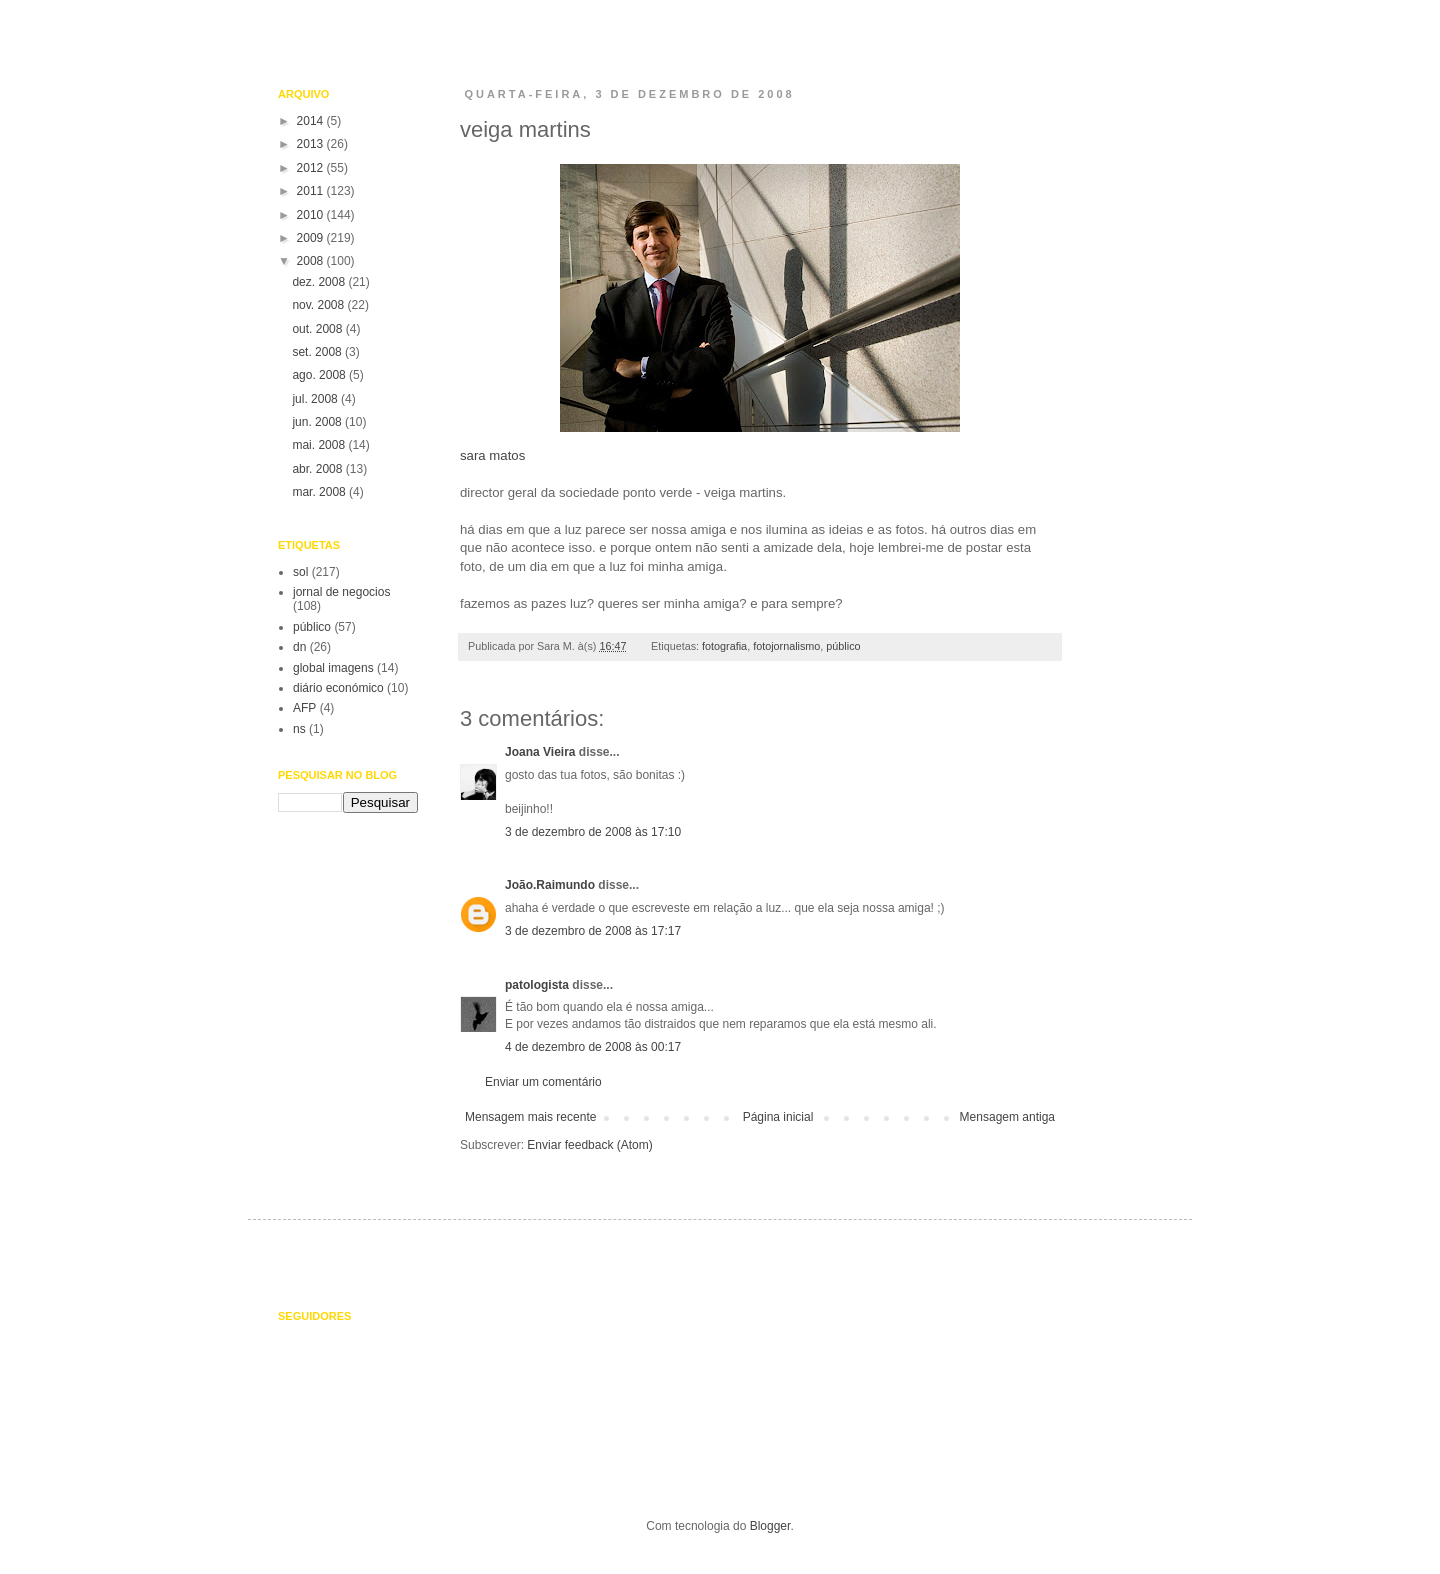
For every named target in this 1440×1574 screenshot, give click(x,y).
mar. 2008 (320, 492)
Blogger (770, 1526)
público (843, 646)
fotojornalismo (786, 646)
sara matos (712, 311)
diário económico (338, 688)
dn (299, 647)
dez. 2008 (320, 282)
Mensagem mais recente (530, 1117)
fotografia (724, 646)
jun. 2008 (318, 422)
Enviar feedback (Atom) (589, 1145)
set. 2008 (318, 352)
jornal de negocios (341, 592)
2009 (312, 238)
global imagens (333, 668)
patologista (537, 985)
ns (299, 729)
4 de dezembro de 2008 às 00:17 (593, 1047)
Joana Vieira (540, 752)
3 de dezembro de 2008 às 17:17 (593, 931)
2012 (312, 168)
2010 (312, 215)
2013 (312, 144)
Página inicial (778, 1117)
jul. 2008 (316, 399)
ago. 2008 (320, 375)
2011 (312, 191)
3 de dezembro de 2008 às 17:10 (593, 832)
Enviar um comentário (543, 1082)
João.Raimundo (550, 885)
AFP (304, 708)
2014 (312, 121)
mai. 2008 (320, 445)
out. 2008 (318, 329)
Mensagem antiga (1007, 1117)
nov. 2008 (319, 305)
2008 (312, 261)
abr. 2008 (318, 469)
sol (300, 572)
